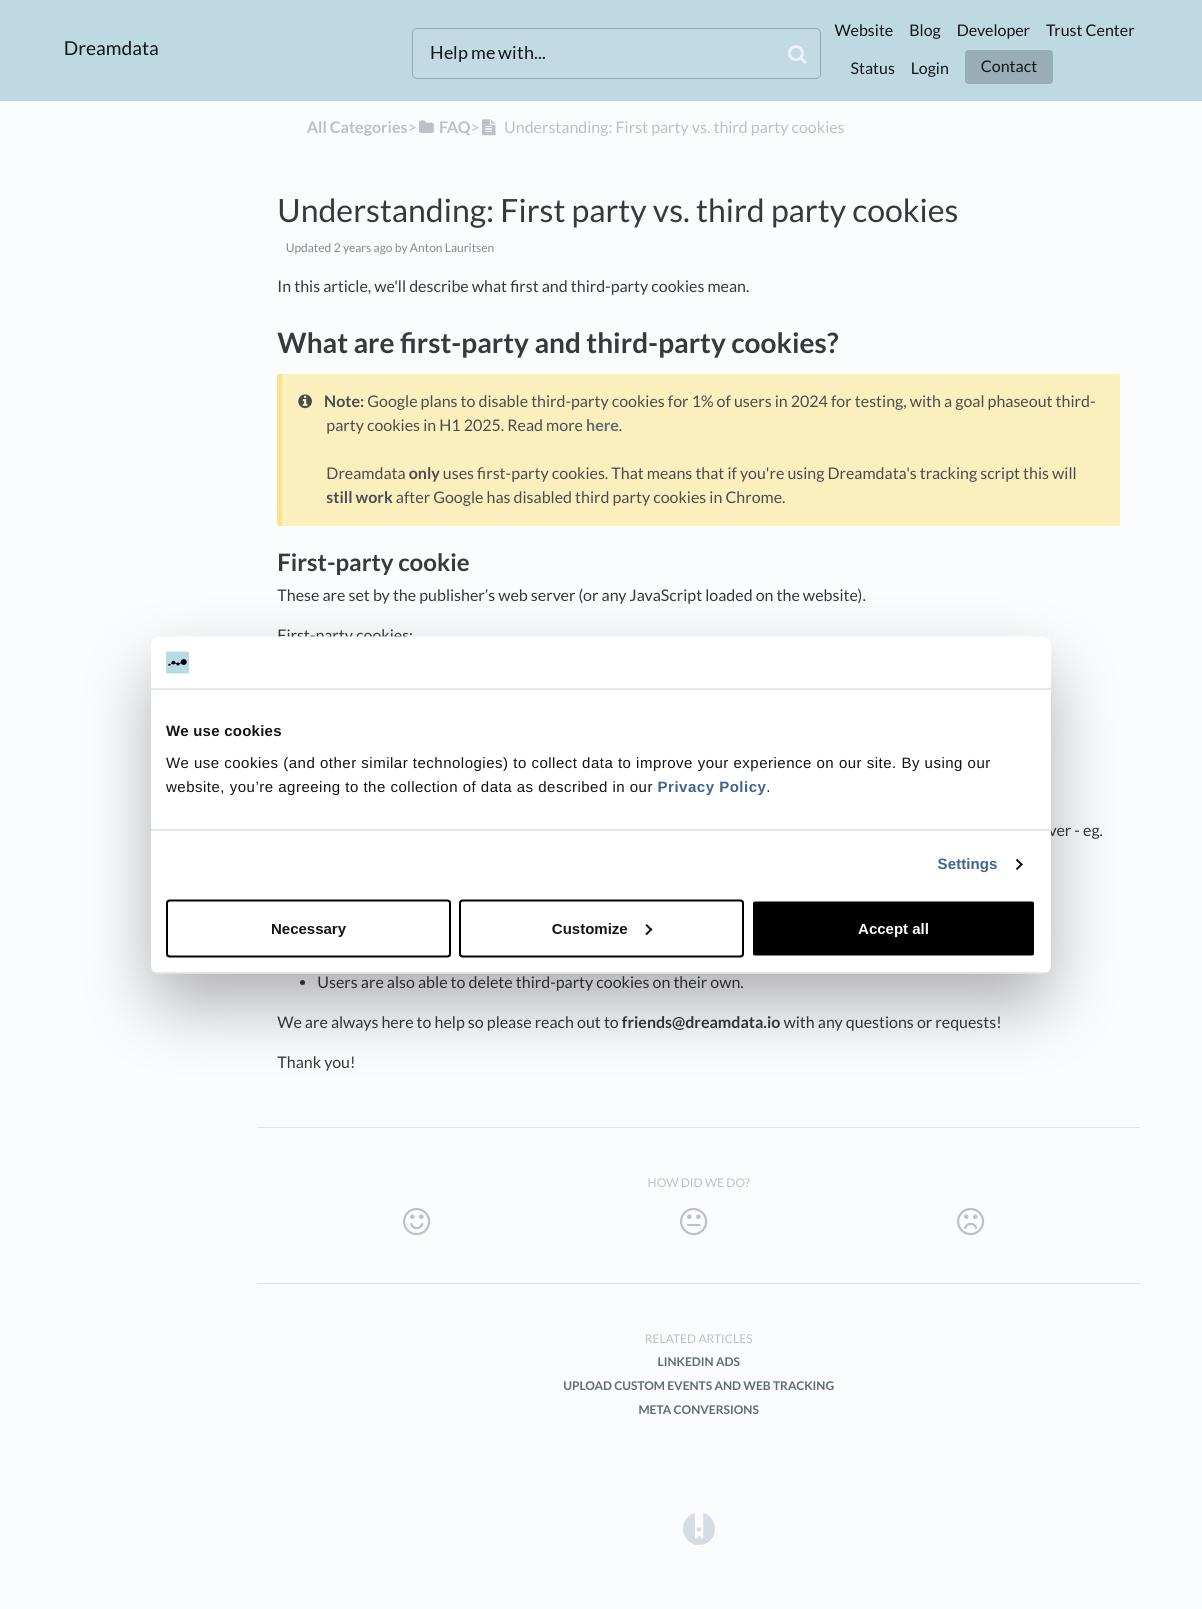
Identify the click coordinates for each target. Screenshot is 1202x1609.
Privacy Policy (712, 786)
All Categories (357, 127)
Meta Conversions (698, 1409)
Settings (968, 864)
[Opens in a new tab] (699, 1527)
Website (863, 30)
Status (872, 68)
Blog (925, 30)
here (602, 425)
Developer (993, 30)
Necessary (308, 927)
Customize (602, 927)
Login (930, 68)
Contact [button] (1009, 66)
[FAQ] (444, 127)
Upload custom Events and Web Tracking (698, 1385)
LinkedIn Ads (698, 1361)
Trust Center (1090, 30)
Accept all (893, 927)
